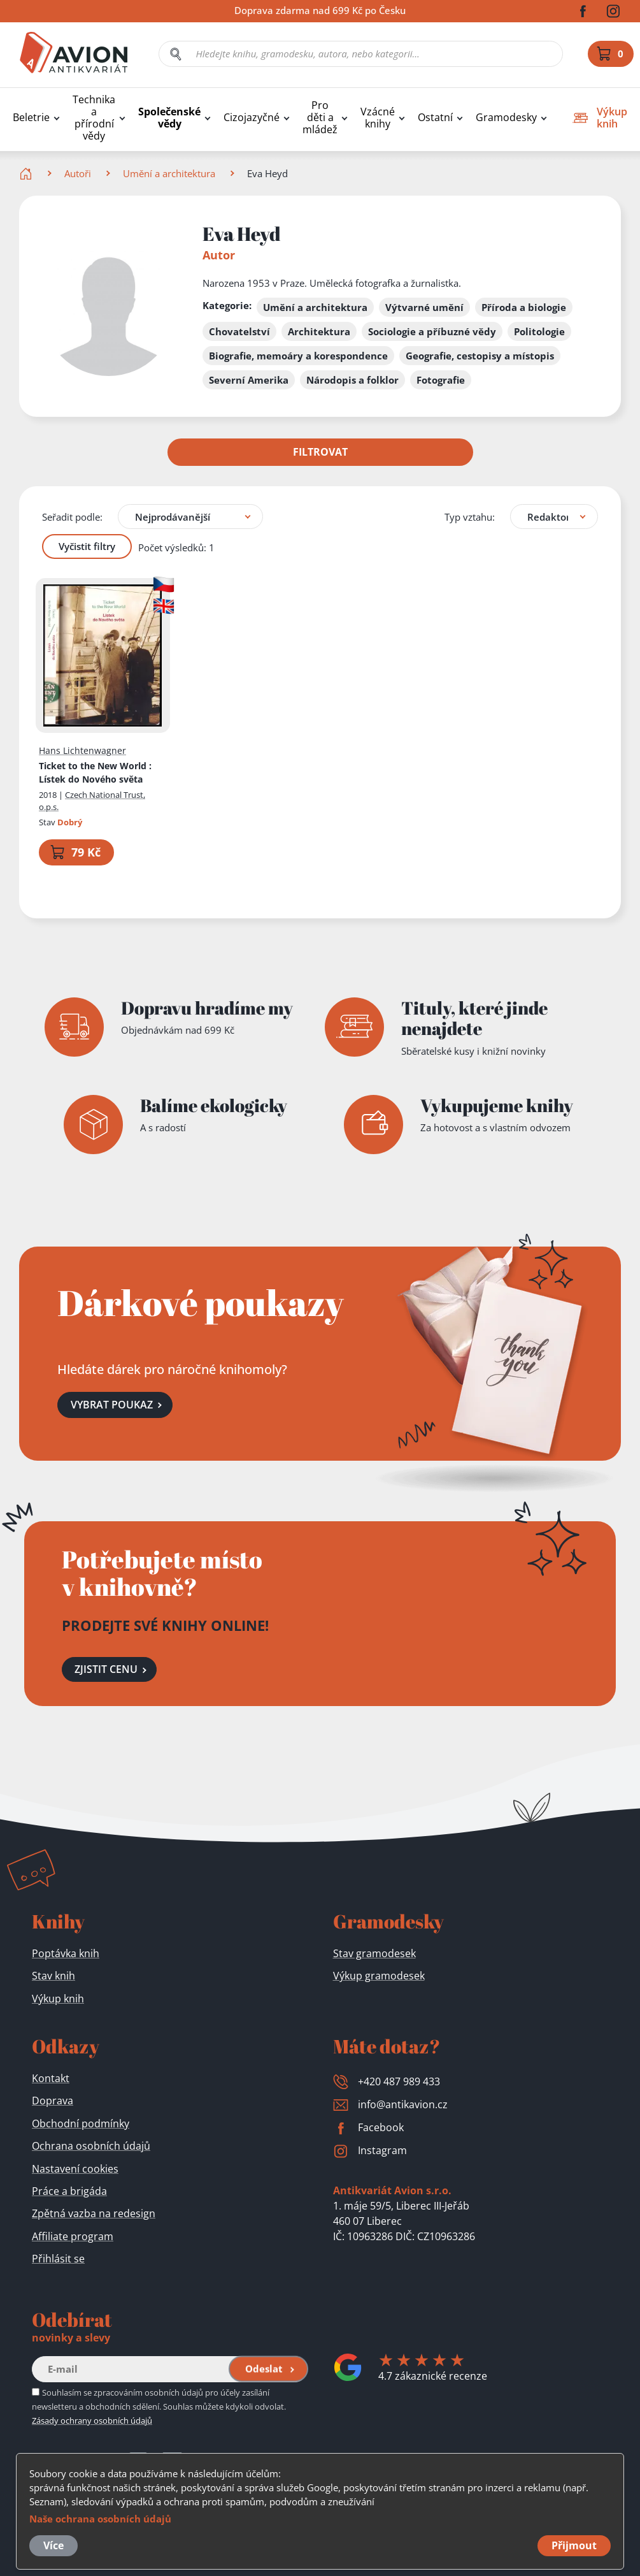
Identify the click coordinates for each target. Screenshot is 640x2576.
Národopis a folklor (352, 379)
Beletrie (31, 118)
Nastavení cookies (75, 2169)
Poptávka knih (65, 1953)
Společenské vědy (169, 118)
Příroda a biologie (523, 307)
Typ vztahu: (469, 516)
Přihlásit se (58, 2259)
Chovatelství (239, 331)
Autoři (77, 173)
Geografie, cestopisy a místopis (480, 355)
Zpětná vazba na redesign (93, 2213)
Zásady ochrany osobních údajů (92, 2420)
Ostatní (435, 118)
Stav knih (53, 1976)
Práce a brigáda (69, 2191)
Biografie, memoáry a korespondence (298, 355)
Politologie (539, 331)
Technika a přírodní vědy (94, 118)
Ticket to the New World (95, 772)
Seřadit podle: (72, 516)
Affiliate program (72, 2236)
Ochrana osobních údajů (91, 2146)
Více (53, 2545)
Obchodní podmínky (80, 2124)
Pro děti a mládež (320, 117)
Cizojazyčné (252, 118)
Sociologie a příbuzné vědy (432, 331)
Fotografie (440, 379)
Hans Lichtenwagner (82, 750)
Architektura (319, 331)
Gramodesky (506, 118)
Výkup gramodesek (379, 1976)
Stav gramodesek (374, 1953)
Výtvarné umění (424, 307)
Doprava (52, 2101)
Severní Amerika (248, 379)
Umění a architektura (169, 173)
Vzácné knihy (377, 118)
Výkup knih (58, 1999)
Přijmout (574, 2545)
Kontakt (50, 2078)
